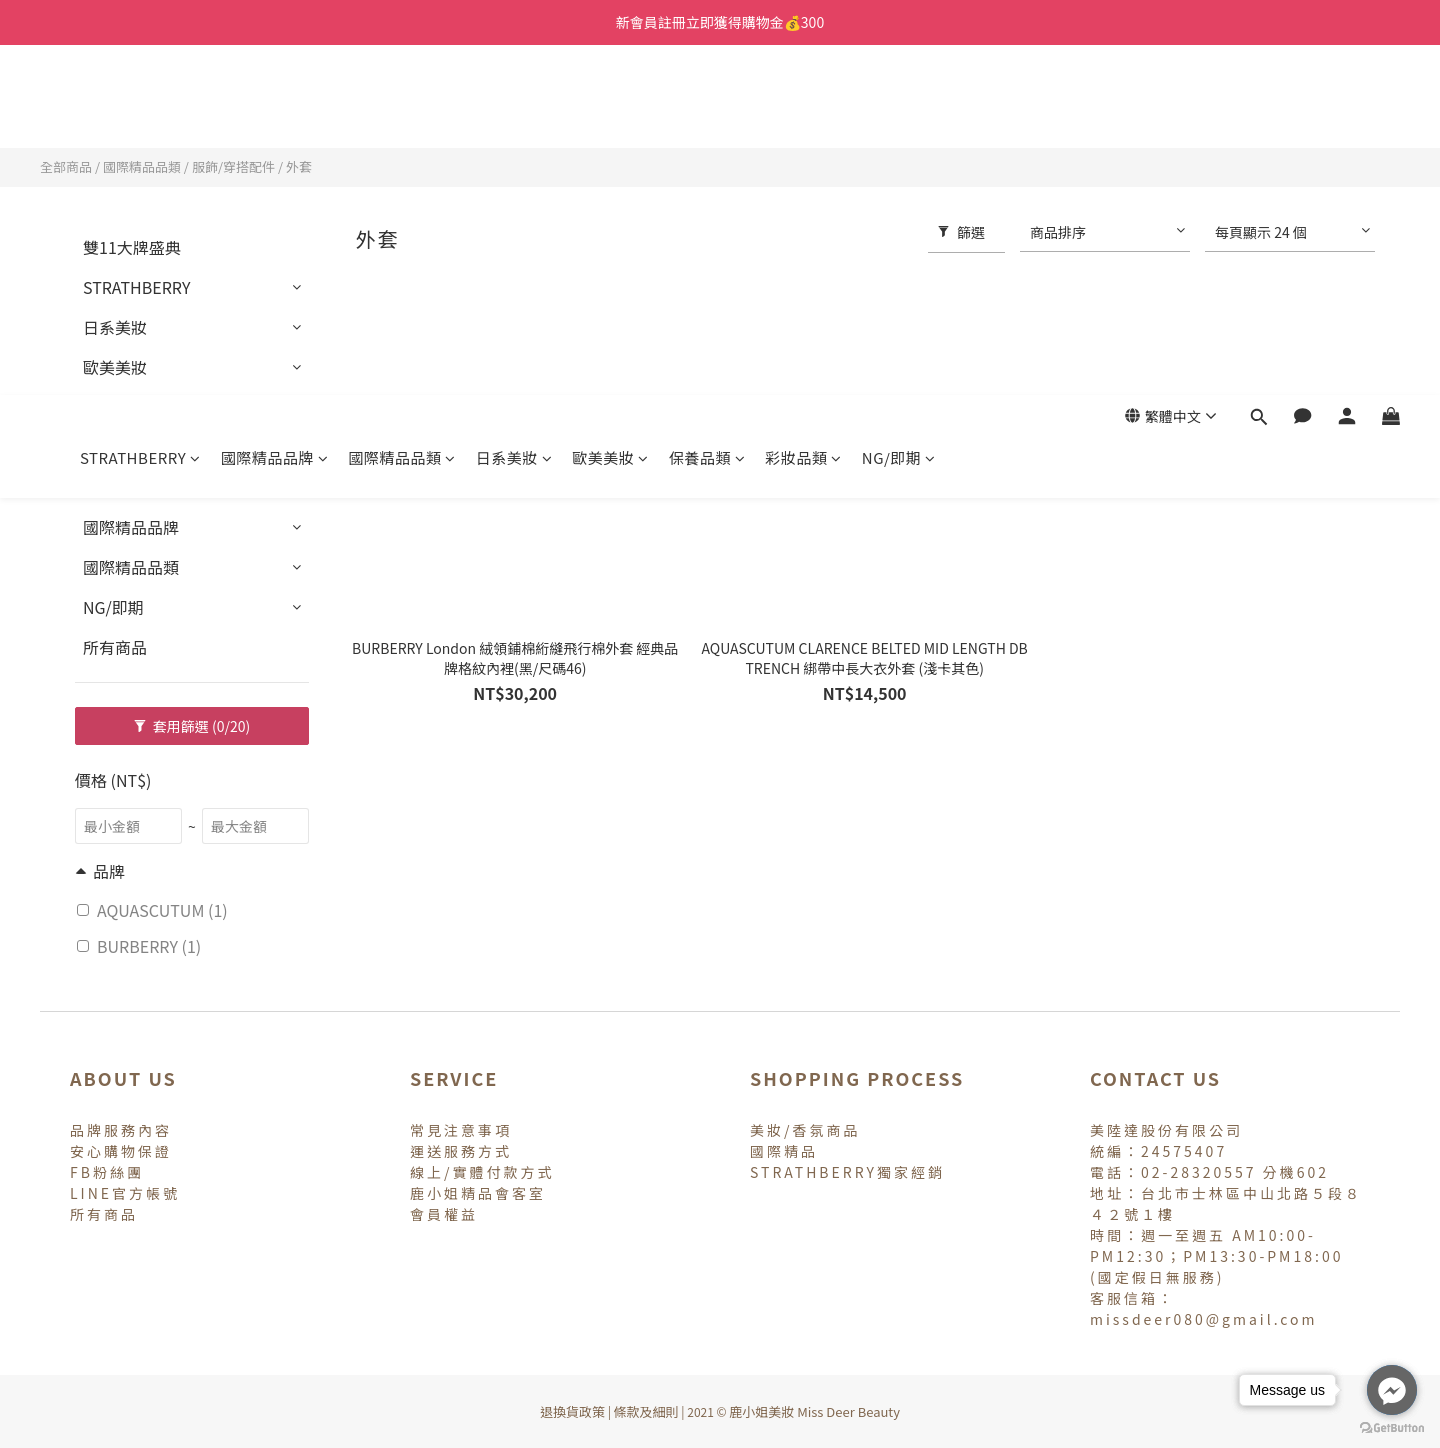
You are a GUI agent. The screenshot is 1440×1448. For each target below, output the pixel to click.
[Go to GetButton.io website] (1392, 1428)
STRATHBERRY (140, 107)
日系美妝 (514, 107)
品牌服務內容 (121, 1130)
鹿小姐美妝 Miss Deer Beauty (814, 1411)
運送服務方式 (461, 1151)
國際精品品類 (402, 107)
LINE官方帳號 (125, 1193)
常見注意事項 (461, 1130)
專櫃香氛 (115, 487)
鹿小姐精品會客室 (478, 1193)
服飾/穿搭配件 (233, 166)
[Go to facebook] (1392, 1390)
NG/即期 (899, 107)
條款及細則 (646, 1411)
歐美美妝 (610, 107)
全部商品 (66, 166)
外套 (299, 166)
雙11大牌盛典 (132, 247)
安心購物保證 (121, 1151)
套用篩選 (192, 726)
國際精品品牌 (275, 107)
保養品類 (707, 107)
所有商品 (115, 647)
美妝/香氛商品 (805, 1130)
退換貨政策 (572, 1411)
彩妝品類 (803, 107)
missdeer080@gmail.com (1204, 1319)
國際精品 (784, 1151)
